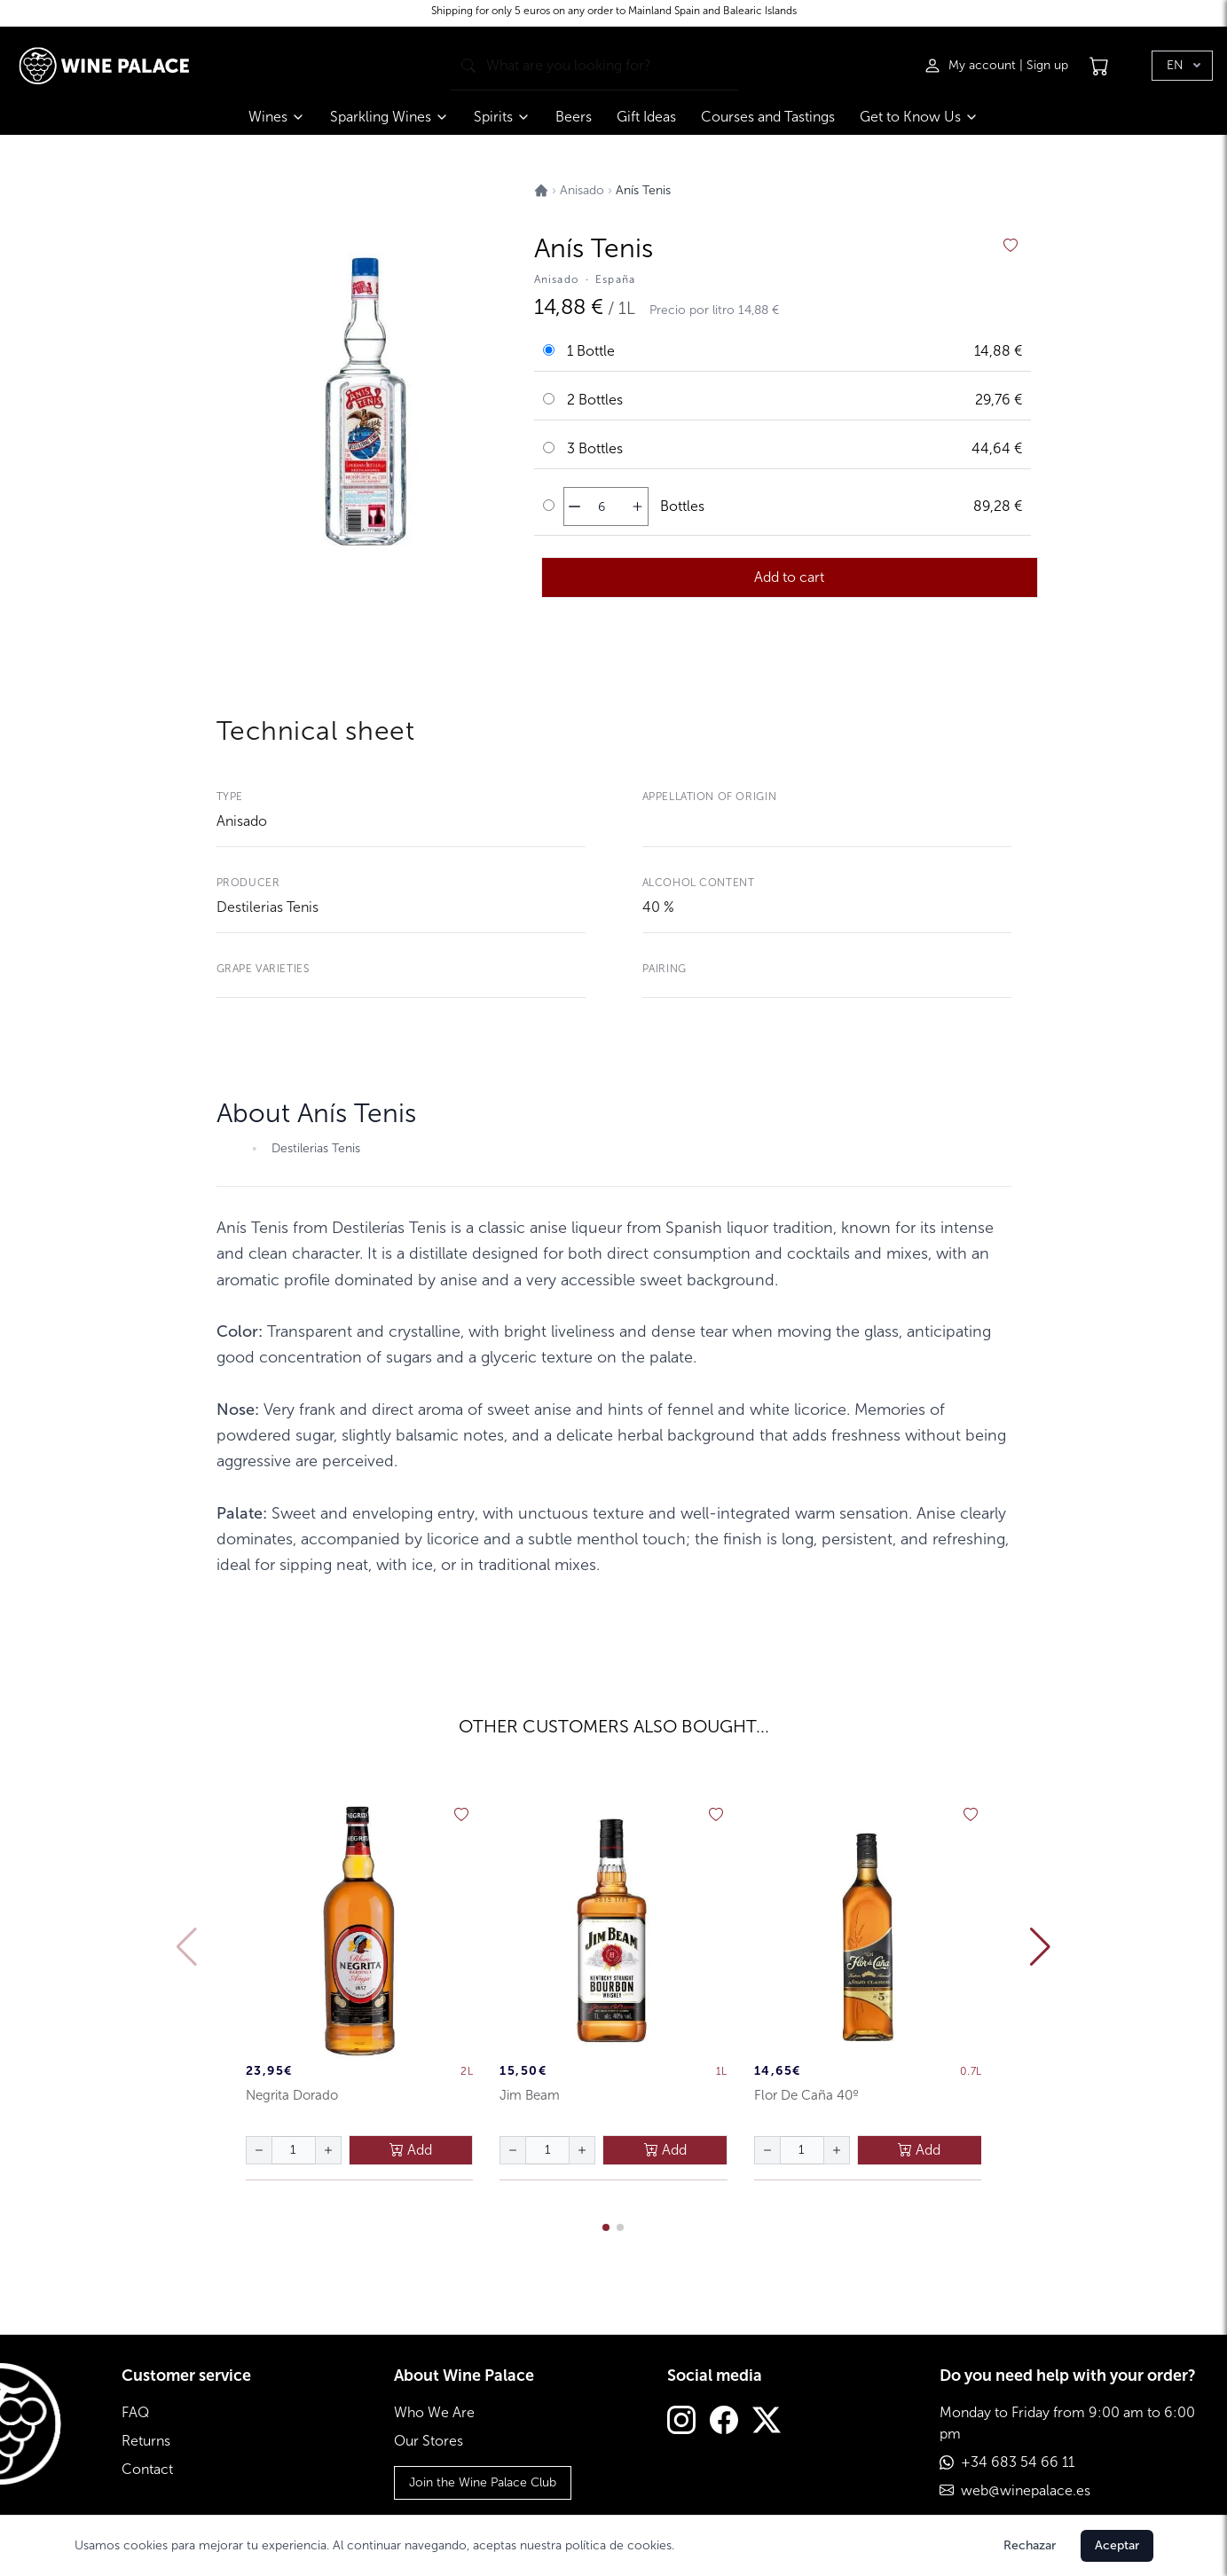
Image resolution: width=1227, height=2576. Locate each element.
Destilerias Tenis (267, 907)
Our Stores (428, 2440)
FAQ (135, 2412)
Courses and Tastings (768, 116)
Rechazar (1029, 2545)
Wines (276, 116)
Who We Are (434, 2412)
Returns (146, 2440)
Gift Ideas (646, 116)
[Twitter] (766, 2422)
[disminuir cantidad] (574, 506)
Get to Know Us (919, 116)
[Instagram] (681, 2422)
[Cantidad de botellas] (601, 506)
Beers (573, 116)
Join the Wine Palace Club (482, 2482)
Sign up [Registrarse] (1047, 65)
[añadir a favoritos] (1010, 246)
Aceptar (1117, 2545)
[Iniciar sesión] (971, 66)
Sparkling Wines (389, 116)
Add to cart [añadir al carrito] (789, 577)
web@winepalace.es (1025, 2490)
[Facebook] (724, 2422)
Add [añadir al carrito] (410, 2149)
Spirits (502, 116)
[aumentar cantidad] (637, 506)
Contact (147, 2469)
